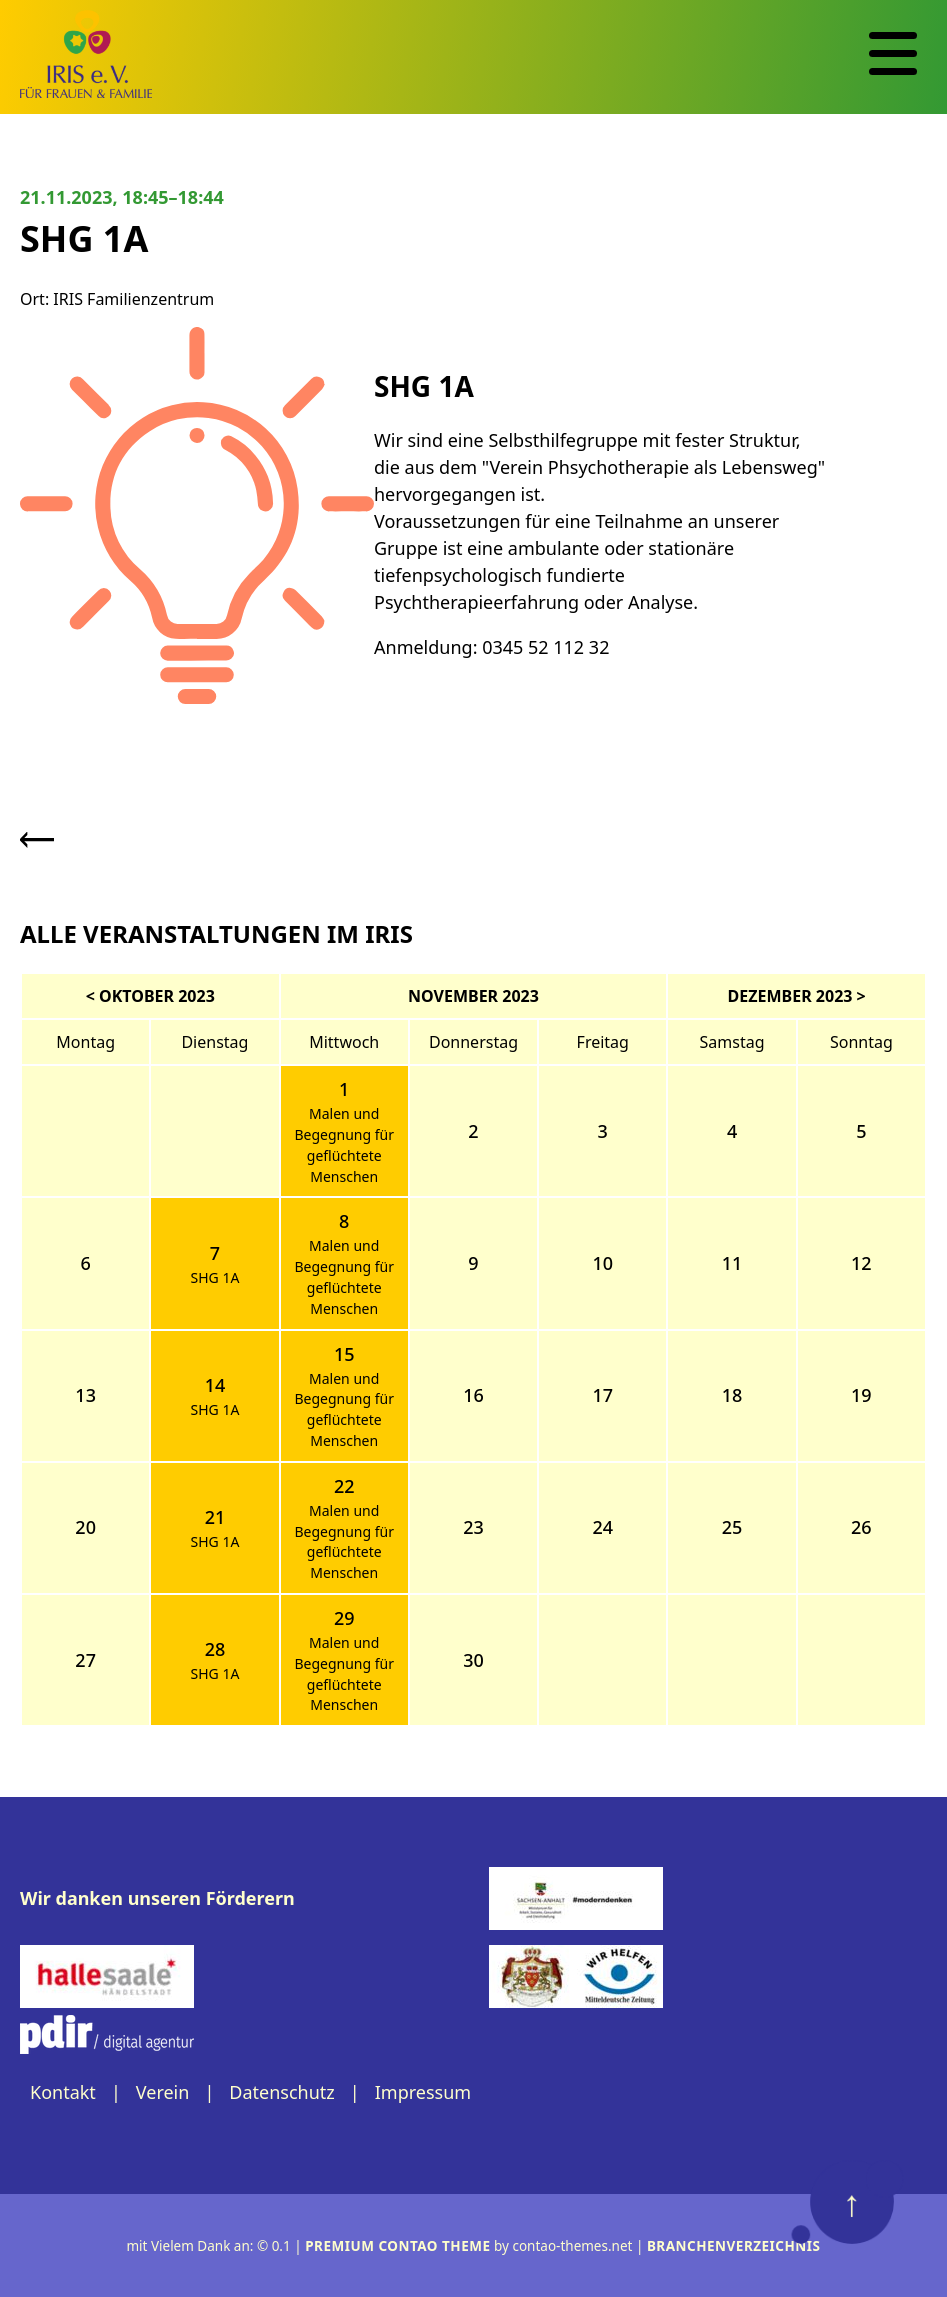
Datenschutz (281, 2092)
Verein (163, 2092)
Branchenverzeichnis (734, 2246)
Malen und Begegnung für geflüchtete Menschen (344, 1144)
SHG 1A (214, 1277)
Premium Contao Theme (397, 2246)
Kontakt (63, 2092)
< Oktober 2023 (150, 996)
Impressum (423, 2092)
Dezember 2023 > (797, 996)
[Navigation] (893, 54)
